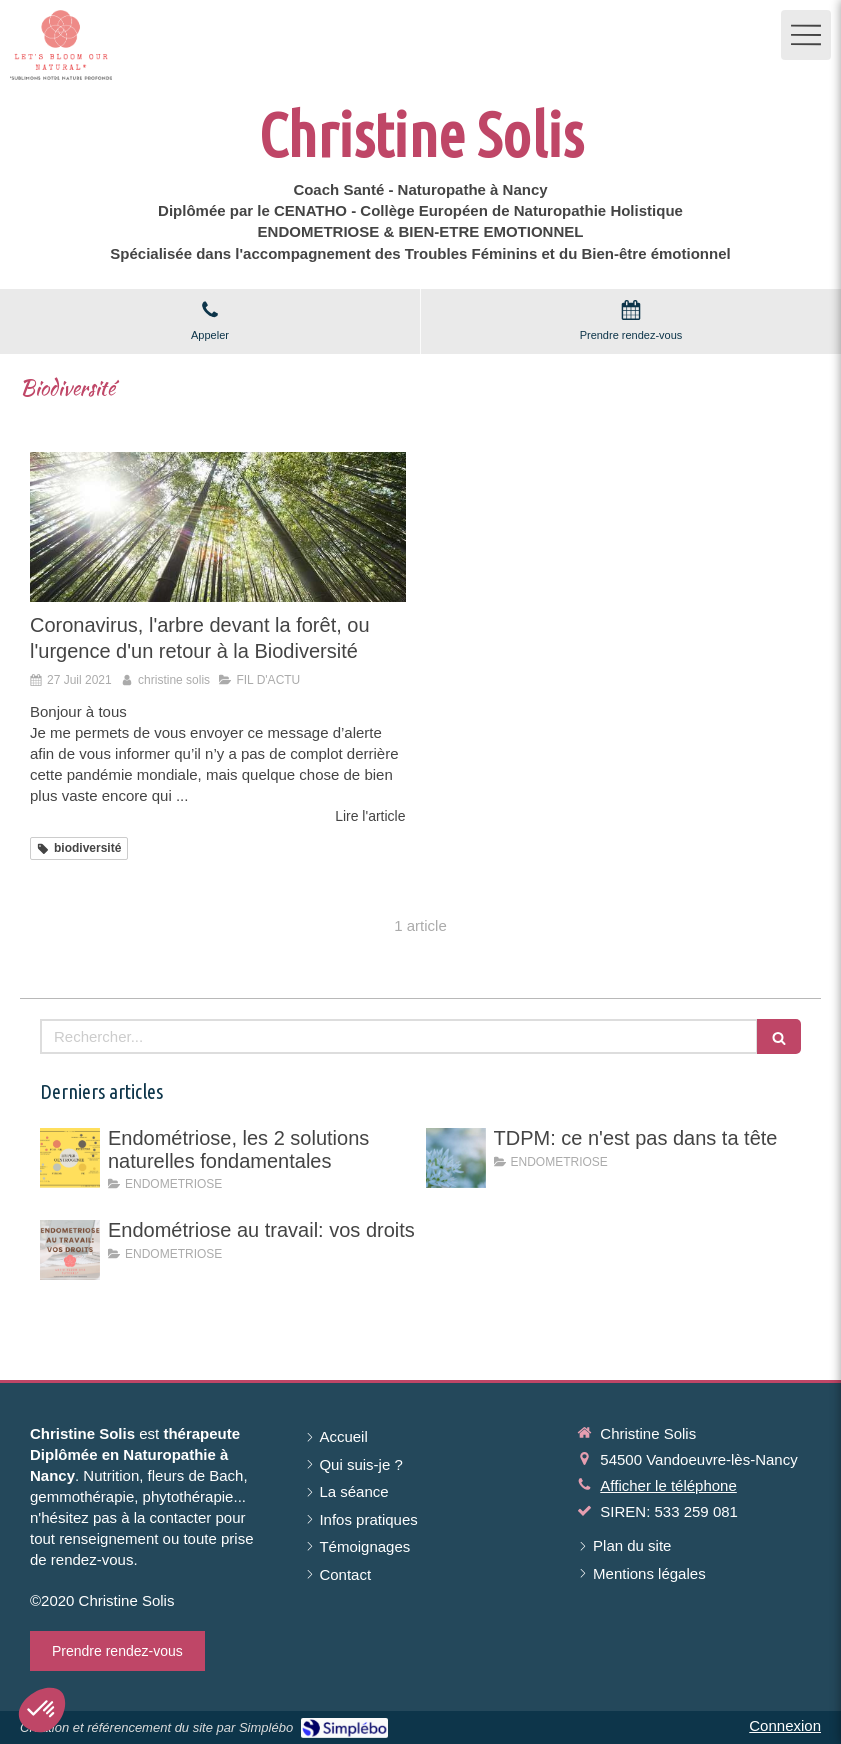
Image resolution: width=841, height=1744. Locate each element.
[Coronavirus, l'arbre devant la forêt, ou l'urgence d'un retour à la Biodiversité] (218, 527)
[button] (42, 1710)
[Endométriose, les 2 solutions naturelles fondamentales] (70, 1158)
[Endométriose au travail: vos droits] (70, 1250)
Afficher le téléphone (668, 1485)
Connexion (785, 1725)
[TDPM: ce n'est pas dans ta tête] (456, 1158)
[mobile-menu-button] (806, 35)
